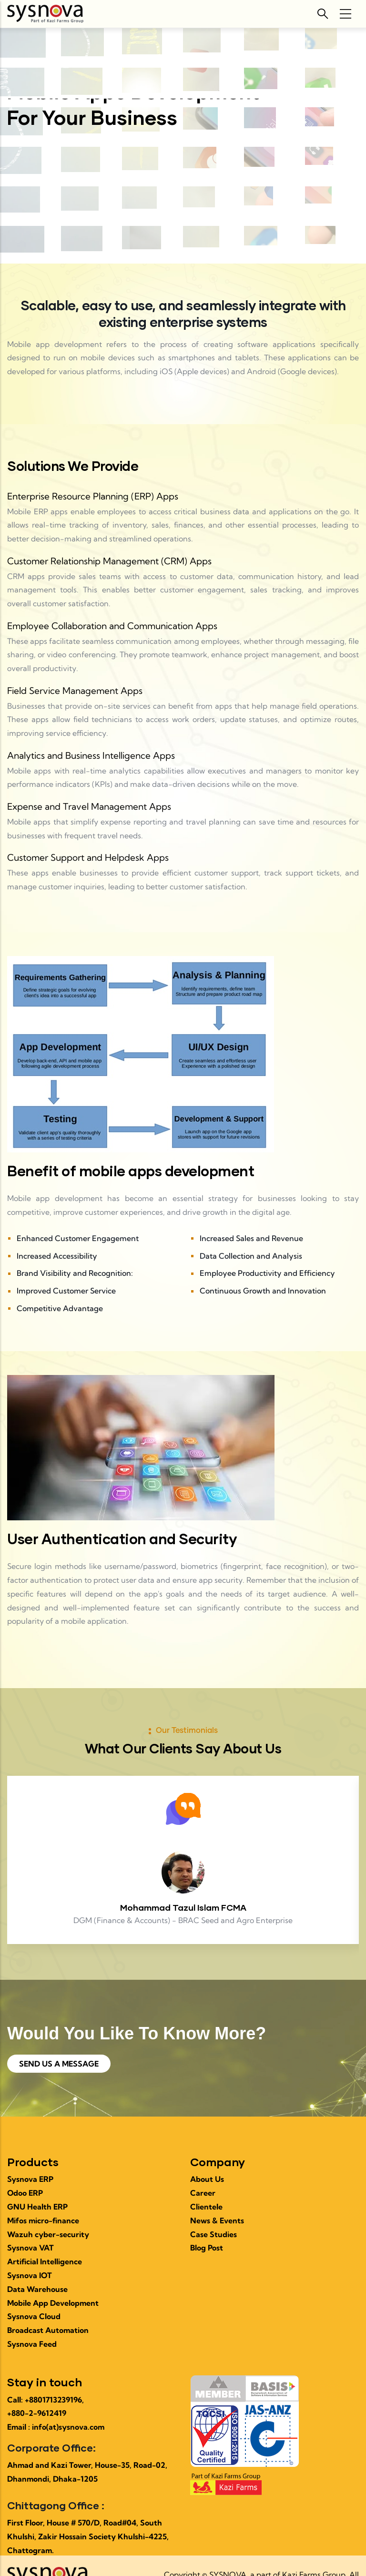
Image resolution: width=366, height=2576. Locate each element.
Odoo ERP (25, 2193)
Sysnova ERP (30, 2179)
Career (202, 2193)
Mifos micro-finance (43, 2220)
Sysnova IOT (29, 2275)
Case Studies (213, 2234)
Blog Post (206, 2247)
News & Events (217, 2220)
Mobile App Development (53, 2303)
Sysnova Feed (32, 2344)
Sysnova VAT (30, 2247)
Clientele (206, 2206)
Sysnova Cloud (34, 2316)
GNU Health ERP (37, 2206)
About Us (207, 2179)
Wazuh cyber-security (48, 2234)
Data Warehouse (37, 2289)
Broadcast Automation (48, 2330)
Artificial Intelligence (44, 2261)
